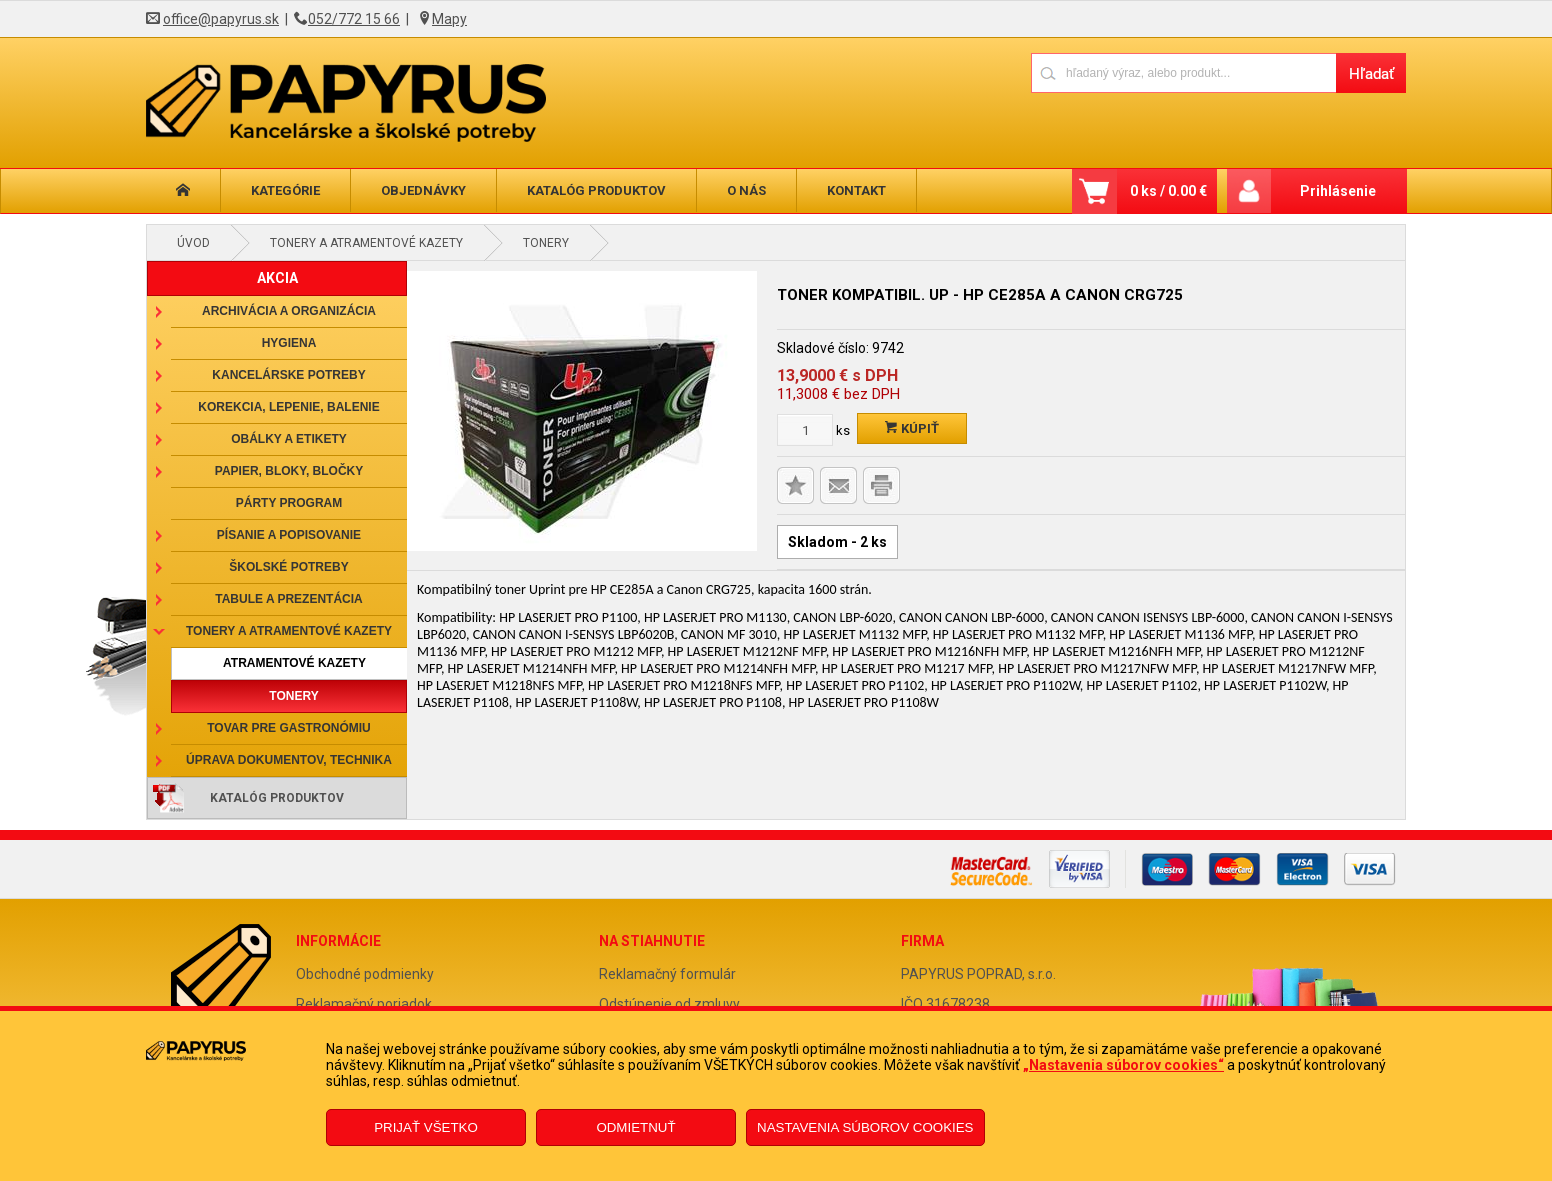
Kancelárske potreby (288, 375)
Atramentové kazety (294, 663)
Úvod (193, 243)
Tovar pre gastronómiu (289, 728)
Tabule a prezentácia (289, 599)
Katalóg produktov (596, 190)
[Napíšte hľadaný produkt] (1183, 72)
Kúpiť (912, 428)
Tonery (546, 243)
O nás (746, 190)
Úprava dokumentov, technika (289, 760)
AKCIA (277, 278)
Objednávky (423, 190)
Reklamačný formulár (667, 974)
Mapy (449, 19)
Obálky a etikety (289, 439)
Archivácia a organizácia (289, 311)
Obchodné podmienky (365, 974)
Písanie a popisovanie (289, 535)
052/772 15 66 (354, 19)
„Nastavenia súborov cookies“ (1123, 1065)
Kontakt (856, 190)
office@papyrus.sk (221, 19)
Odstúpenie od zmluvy (669, 1004)
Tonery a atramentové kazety (366, 243)
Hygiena (289, 343)
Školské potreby (288, 567)
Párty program (289, 503)
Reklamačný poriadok (364, 1004)
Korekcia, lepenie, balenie (288, 407)
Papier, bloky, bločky (289, 471)
